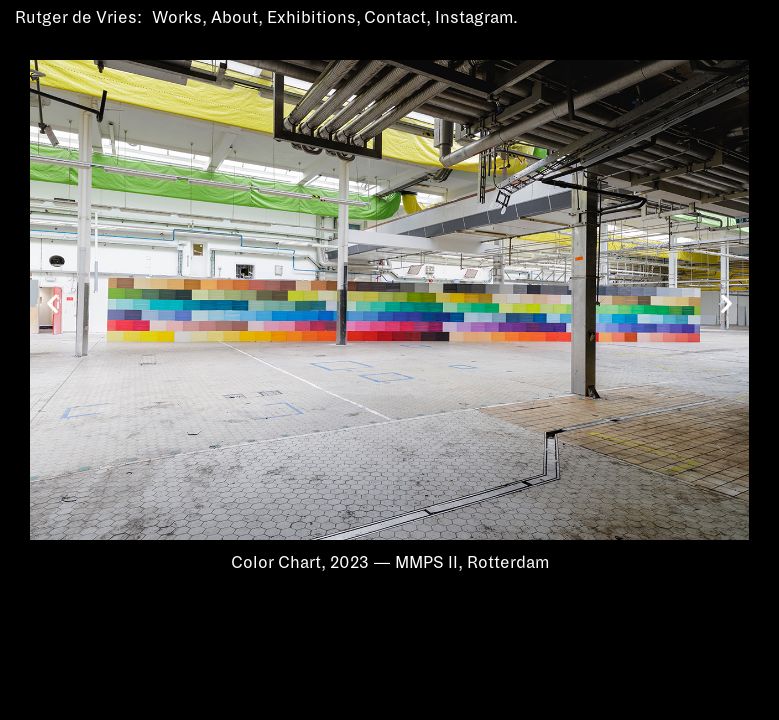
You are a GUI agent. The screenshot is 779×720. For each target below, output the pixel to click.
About (234, 18)
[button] (52, 303)
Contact (395, 18)
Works (177, 18)
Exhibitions (311, 18)
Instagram (474, 18)
